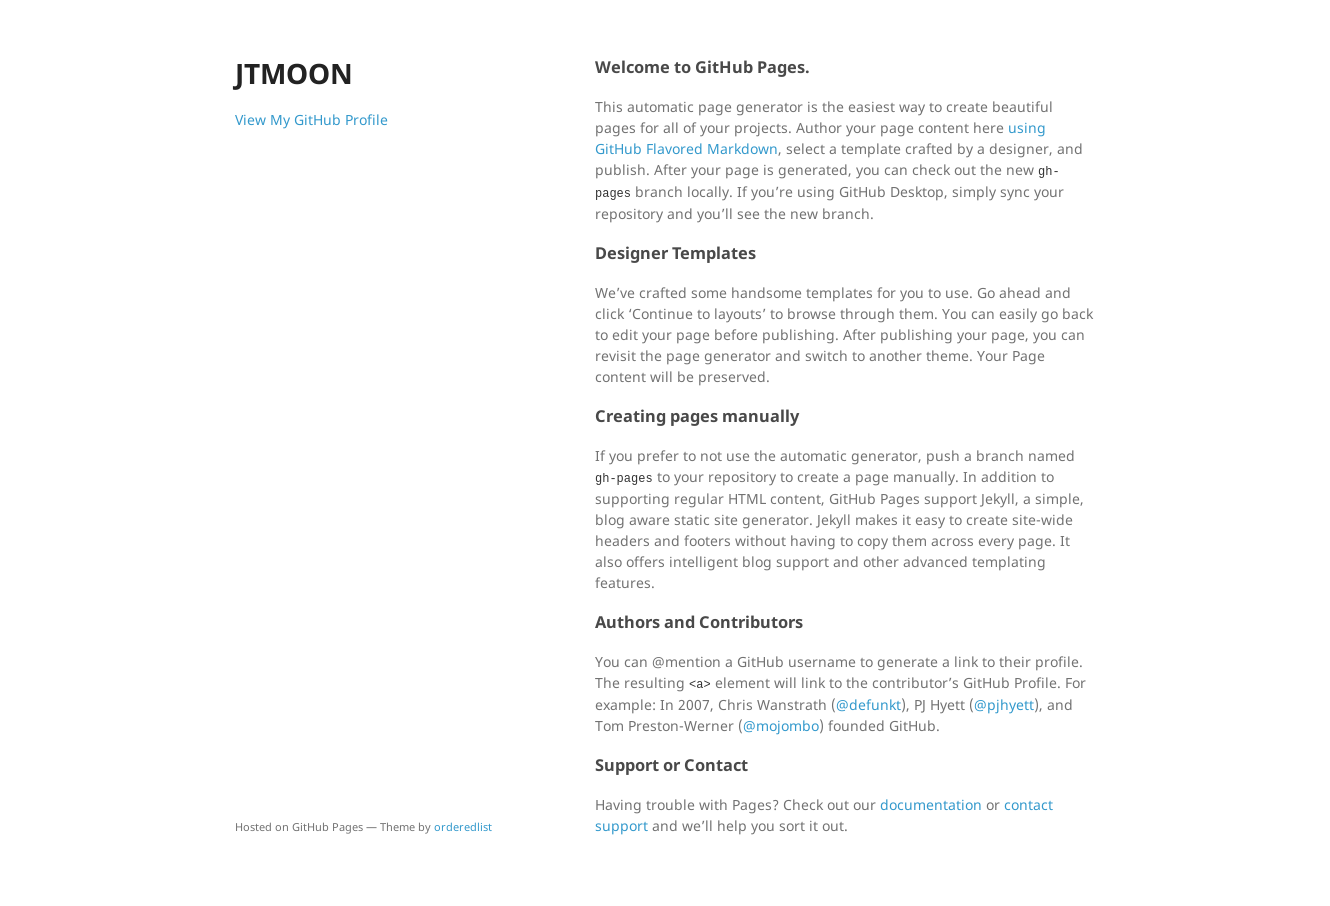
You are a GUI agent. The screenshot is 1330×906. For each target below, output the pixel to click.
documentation (931, 804)
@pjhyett (1004, 704)
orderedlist (463, 826)
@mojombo (781, 725)
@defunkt (868, 704)
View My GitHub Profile (311, 119)
